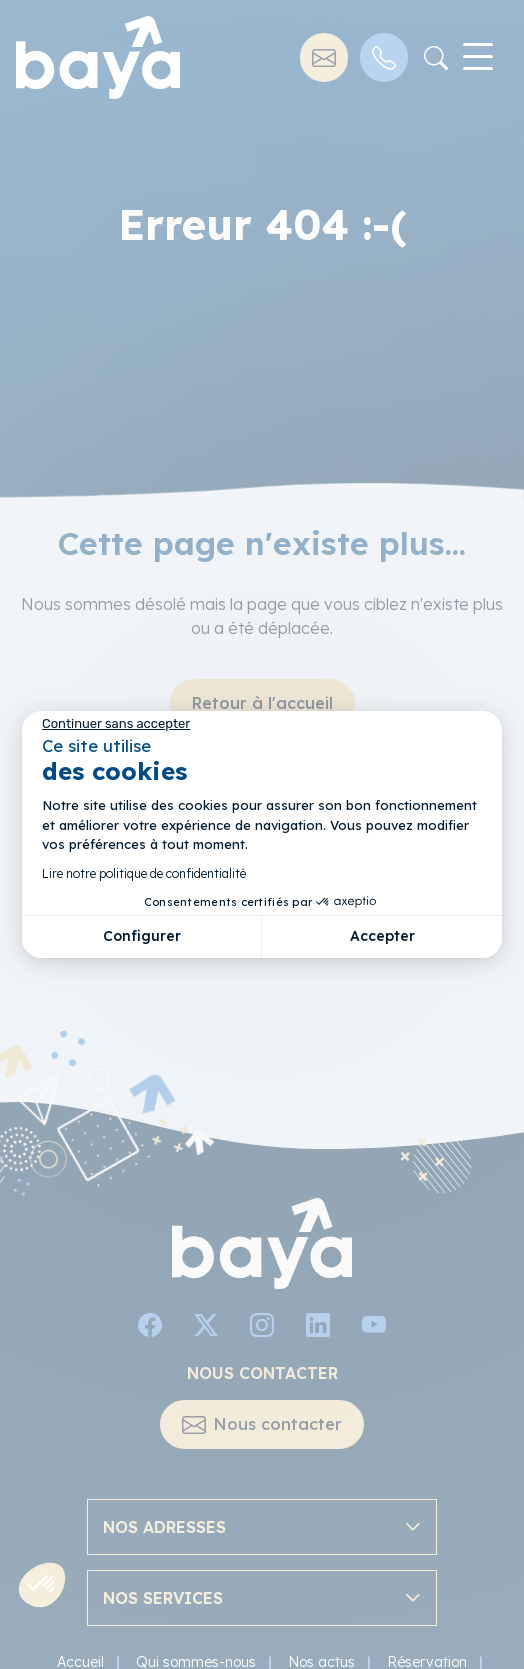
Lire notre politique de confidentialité (144, 873)
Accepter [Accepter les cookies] (382, 936)
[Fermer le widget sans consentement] (116, 724)
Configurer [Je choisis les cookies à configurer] (142, 936)
